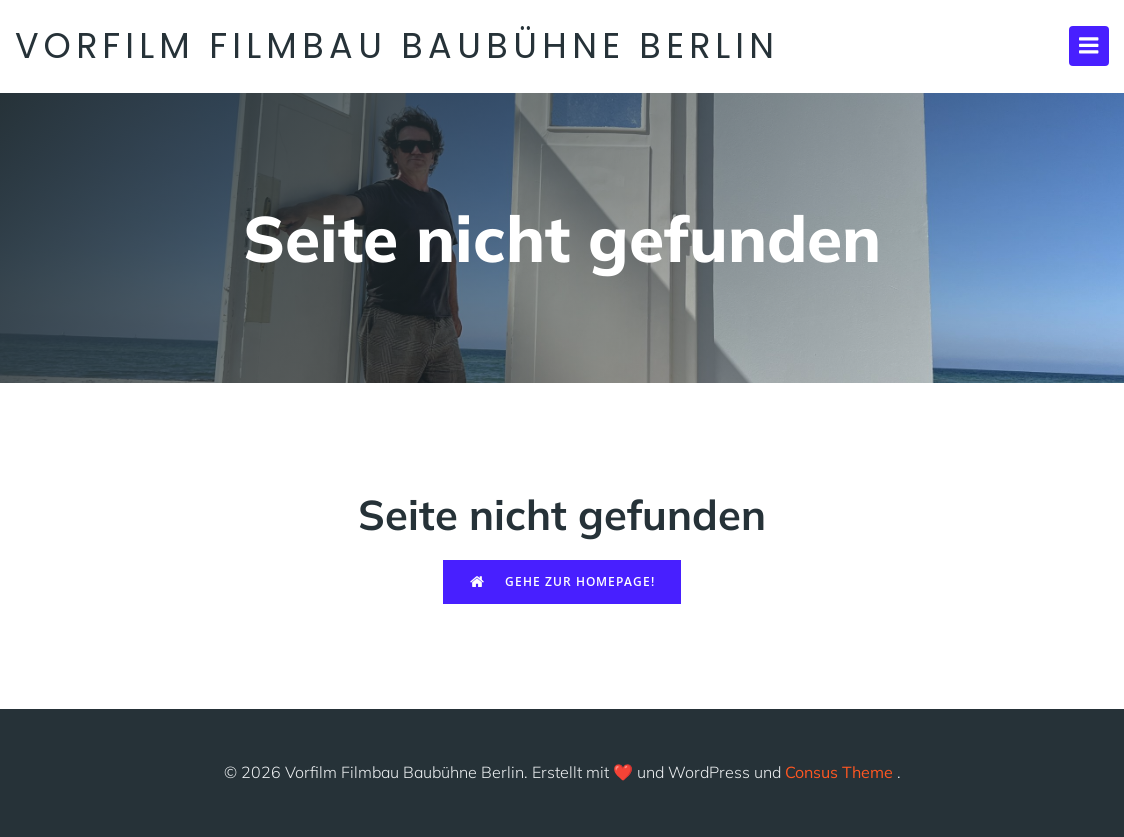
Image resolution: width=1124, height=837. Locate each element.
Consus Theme (839, 772)
